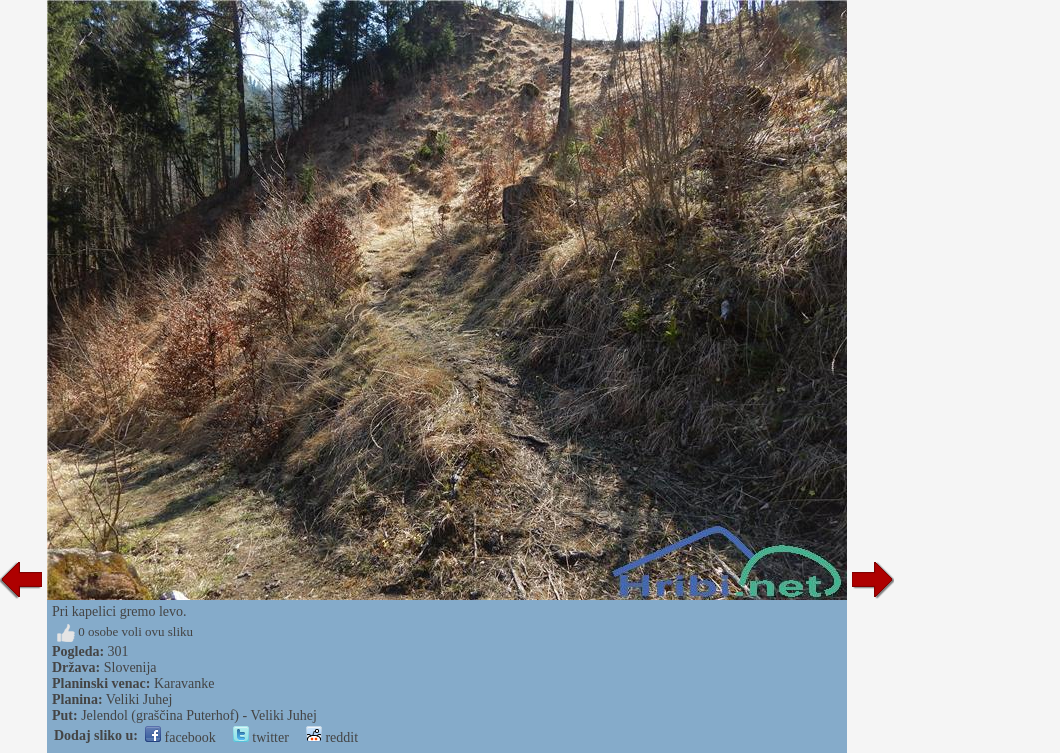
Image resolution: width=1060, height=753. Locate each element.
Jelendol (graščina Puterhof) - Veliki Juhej (199, 715)
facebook (180, 737)
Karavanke (184, 683)
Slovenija (130, 667)
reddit (332, 737)
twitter (261, 737)
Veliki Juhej (139, 699)
